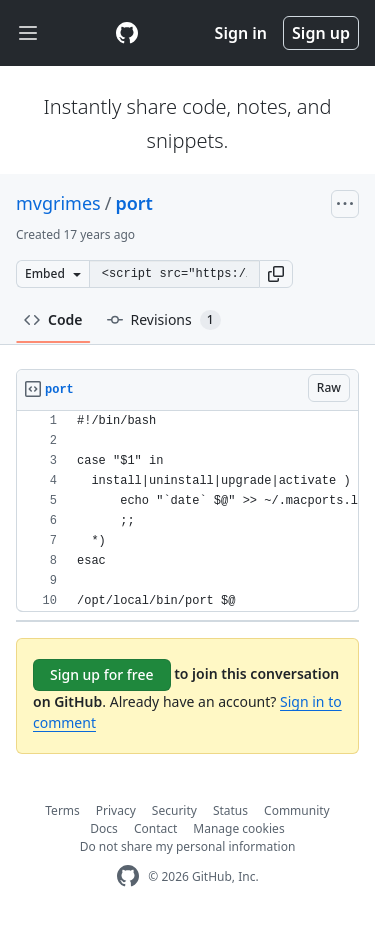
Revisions (164, 320)
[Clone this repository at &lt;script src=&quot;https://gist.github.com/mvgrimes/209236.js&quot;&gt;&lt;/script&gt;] (174, 274)
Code (53, 319)
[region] (187, 511)
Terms (62, 810)
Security (174, 810)
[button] (276, 274)
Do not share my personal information (188, 846)
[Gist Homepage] (127, 33)
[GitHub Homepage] (128, 876)
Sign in (241, 33)
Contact (155, 828)
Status (230, 810)
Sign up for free (102, 674)
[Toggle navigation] (28, 33)
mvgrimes (58, 203)
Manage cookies (238, 828)
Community (297, 810)
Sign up (321, 33)
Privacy (116, 810)
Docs (104, 828)
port (134, 203)
